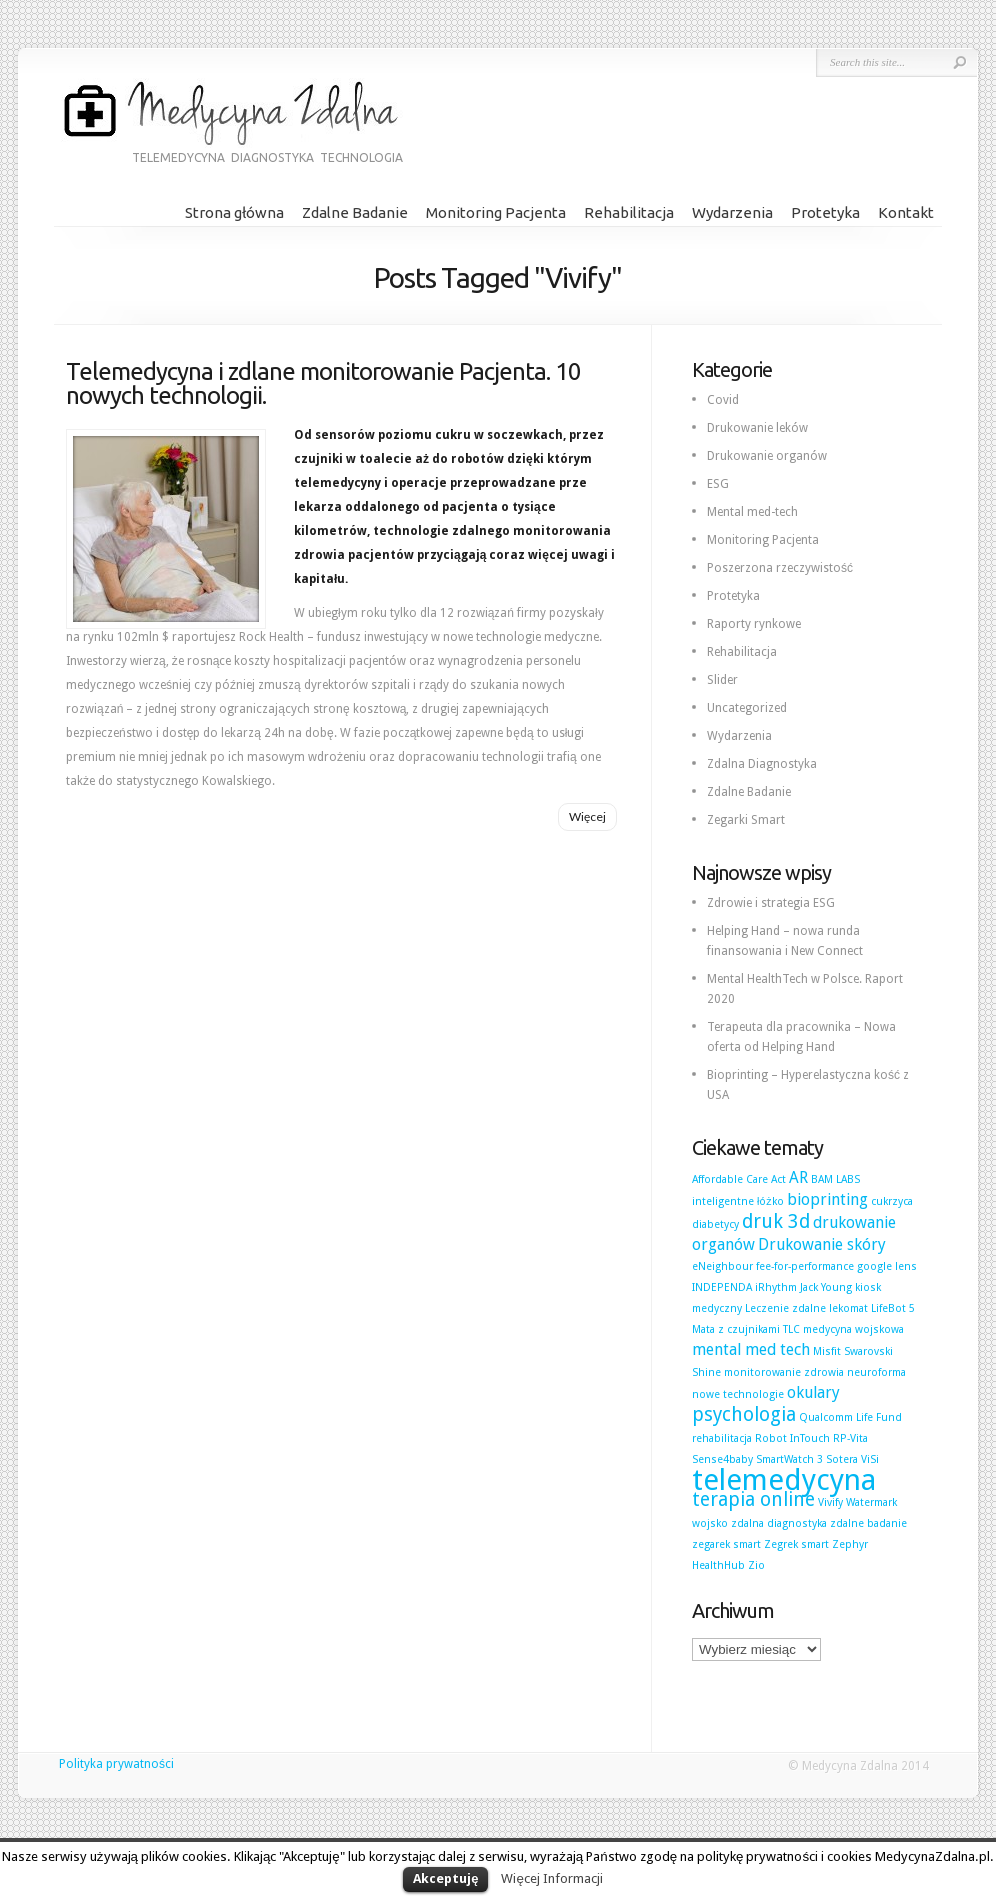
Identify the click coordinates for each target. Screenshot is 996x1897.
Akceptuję (445, 1878)
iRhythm (776, 1287)
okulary (813, 1392)
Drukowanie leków (757, 428)
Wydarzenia (732, 212)
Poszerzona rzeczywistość (780, 568)
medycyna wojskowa (853, 1329)
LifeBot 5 (893, 1308)
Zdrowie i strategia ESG (771, 903)
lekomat (848, 1308)
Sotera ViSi (852, 1459)
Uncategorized (747, 708)
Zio (756, 1565)
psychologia (744, 1414)
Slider (722, 680)
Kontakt (906, 212)
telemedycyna (784, 1480)
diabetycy (715, 1224)
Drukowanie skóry (822, 1244)
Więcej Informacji (551, 1878)
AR (798, 1177)
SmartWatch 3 (789, 1459)
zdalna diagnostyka (779, 1523)
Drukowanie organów (767, 456)
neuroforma (876, 1372)
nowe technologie (738, 1394)
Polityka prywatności (116, 1764)
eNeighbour (722, 1266)
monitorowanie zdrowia (784, 1372)
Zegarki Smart (746, 820)
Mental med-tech (752, 512)
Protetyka (825, 212)
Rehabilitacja (629, 212)
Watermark (871, 1502)
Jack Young (826, 1287)
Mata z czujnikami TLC (746, 1329)
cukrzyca (892, 1201)
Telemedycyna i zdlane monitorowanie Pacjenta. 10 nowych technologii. (323, 383)
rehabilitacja (722, 1438)
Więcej (587, 816)
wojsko (710, 1523)
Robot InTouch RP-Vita (811, 1438)
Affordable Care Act (739, 1179)
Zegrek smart (796, 1544)
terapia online (753, 1499)
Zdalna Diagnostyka (762, 764)
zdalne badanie (868, 1523)
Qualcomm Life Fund (850, 1417)
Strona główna (234, 212)
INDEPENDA (722, 1287)
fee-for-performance (805, 1266)
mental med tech (751, 1349)
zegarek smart (726, 1544)
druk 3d (776, 1221)
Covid (723, 400)
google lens (887, 1266)
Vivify (830, 1502)
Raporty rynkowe (754, 624)
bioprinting (827, 1199)
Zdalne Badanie (355, 212)
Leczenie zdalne (785, 1308)
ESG (718, 484)
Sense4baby (722, 1459)
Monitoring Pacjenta (496, 212)
